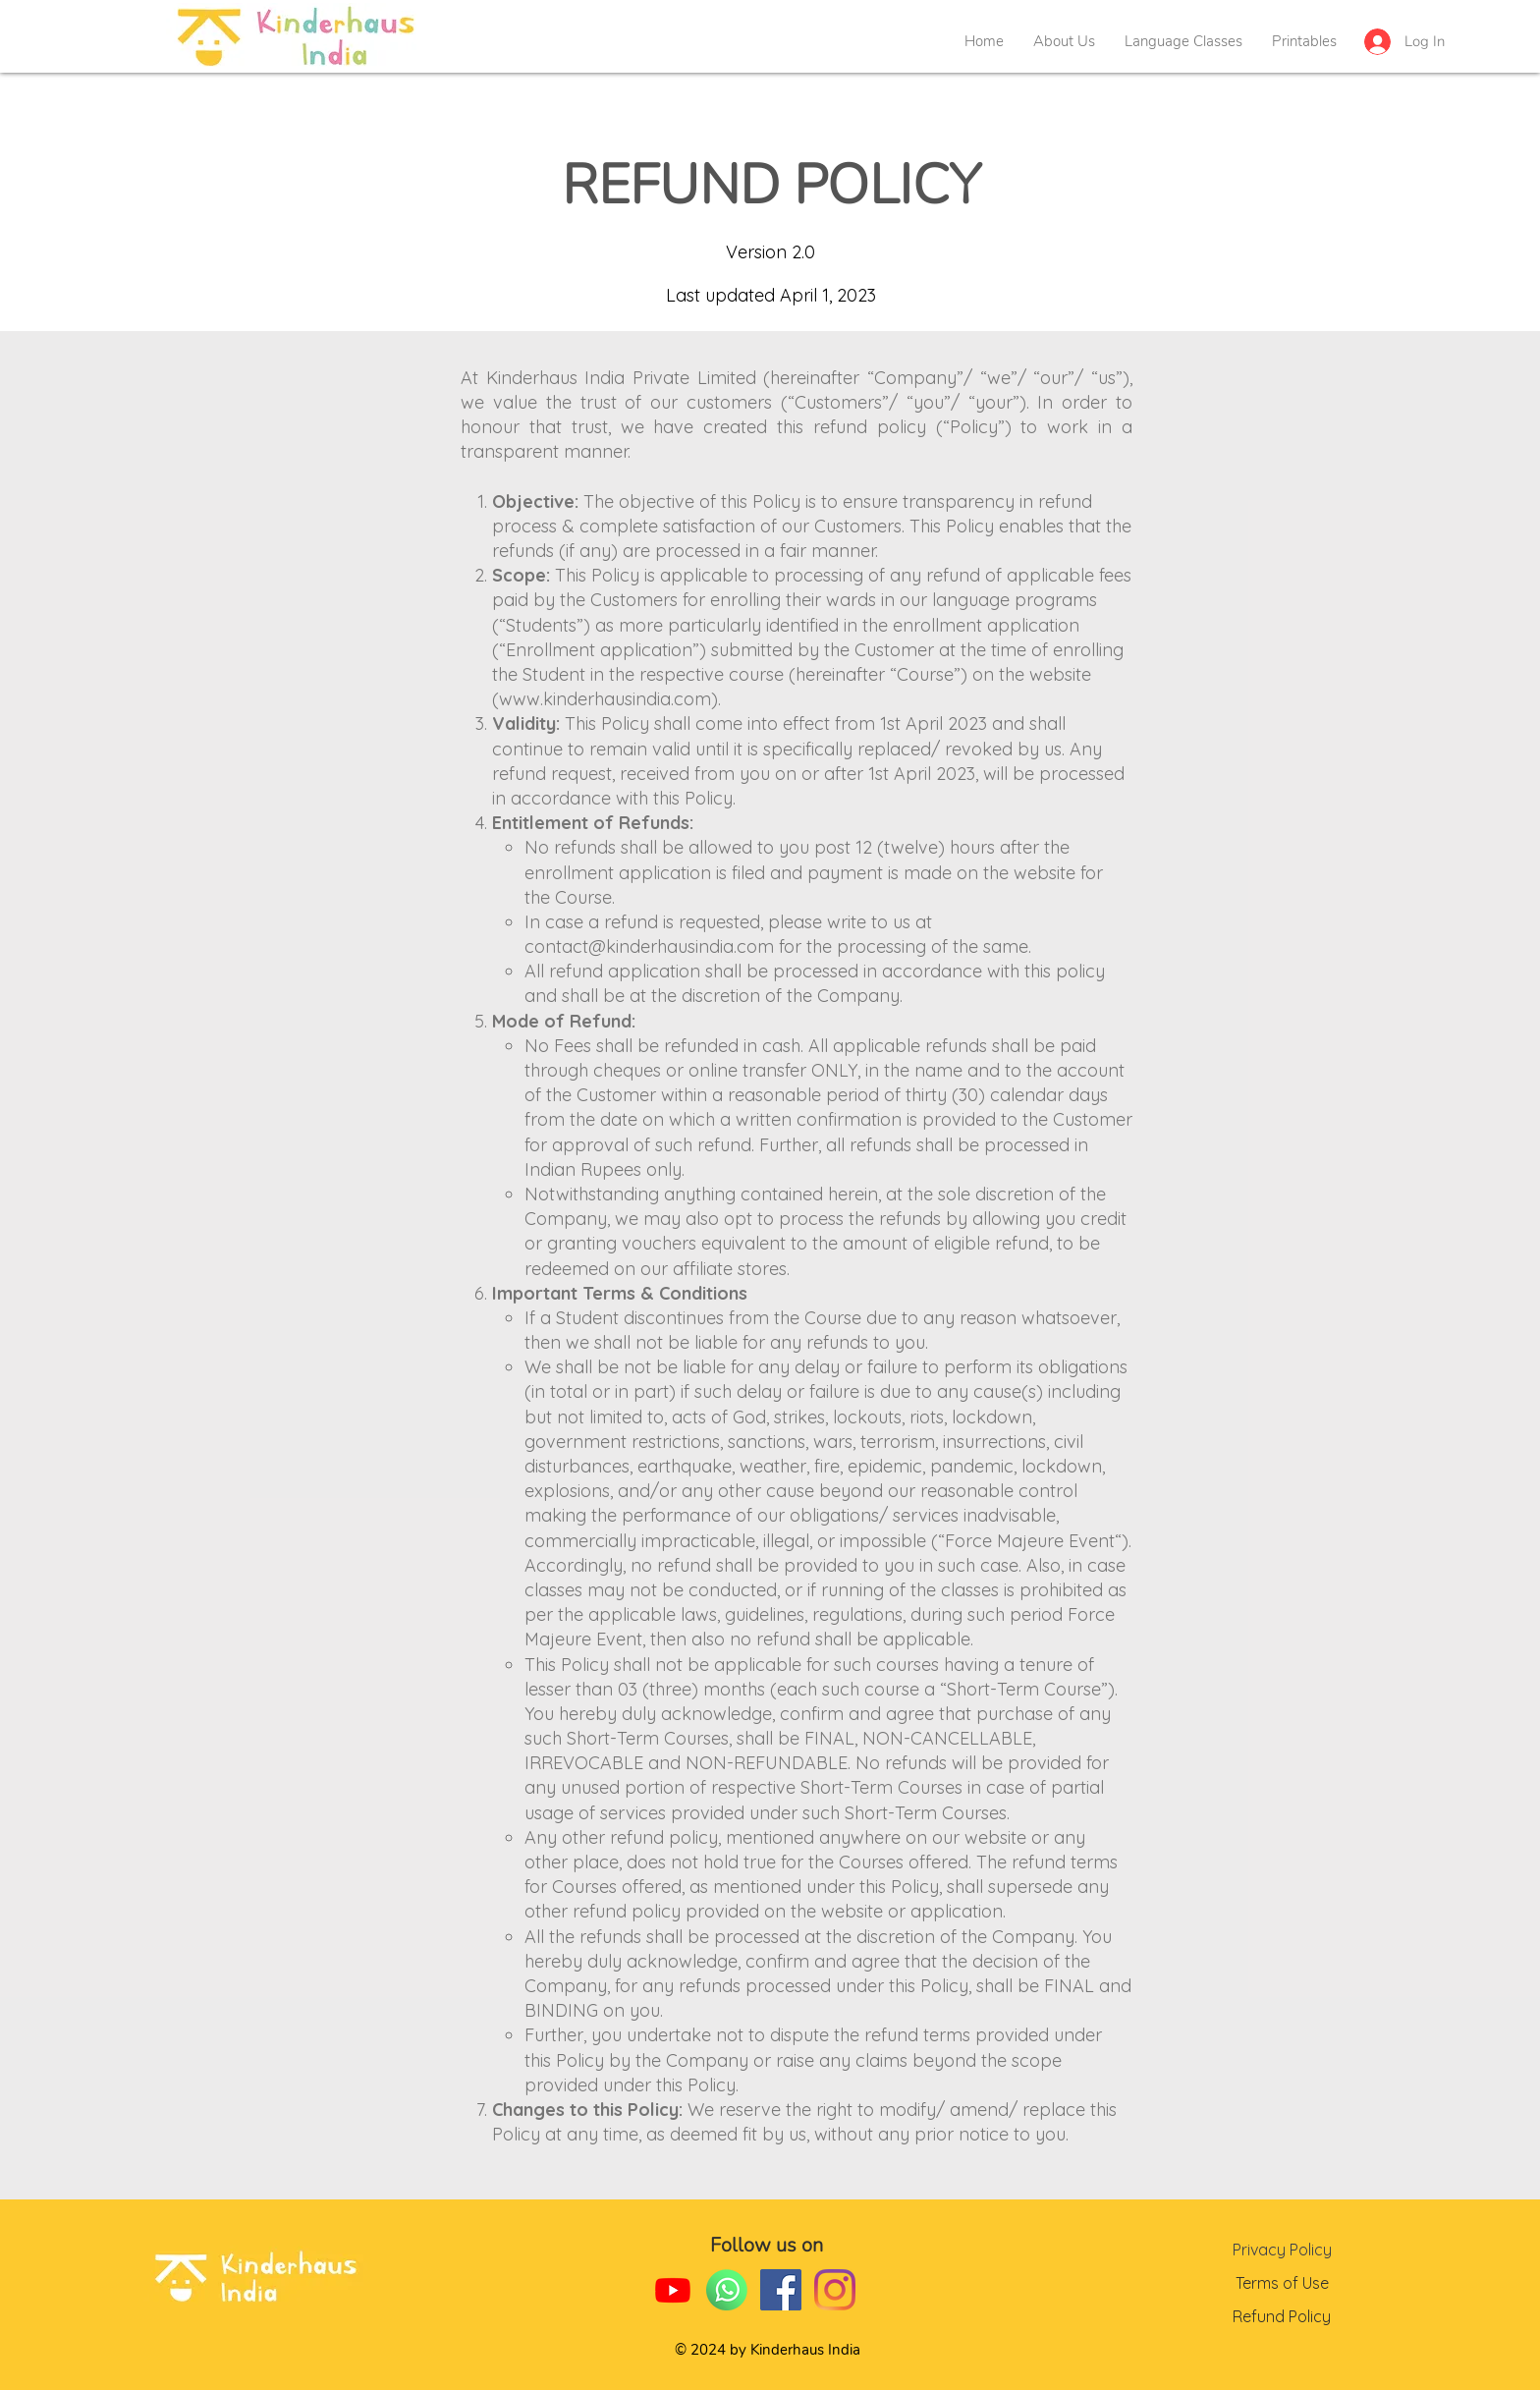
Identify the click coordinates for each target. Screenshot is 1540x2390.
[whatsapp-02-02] (726, 2289)
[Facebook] (780, 2289)
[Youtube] (672, 2289)
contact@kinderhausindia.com (649, 946)
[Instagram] (834, 2289)
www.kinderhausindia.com (605, 699)
